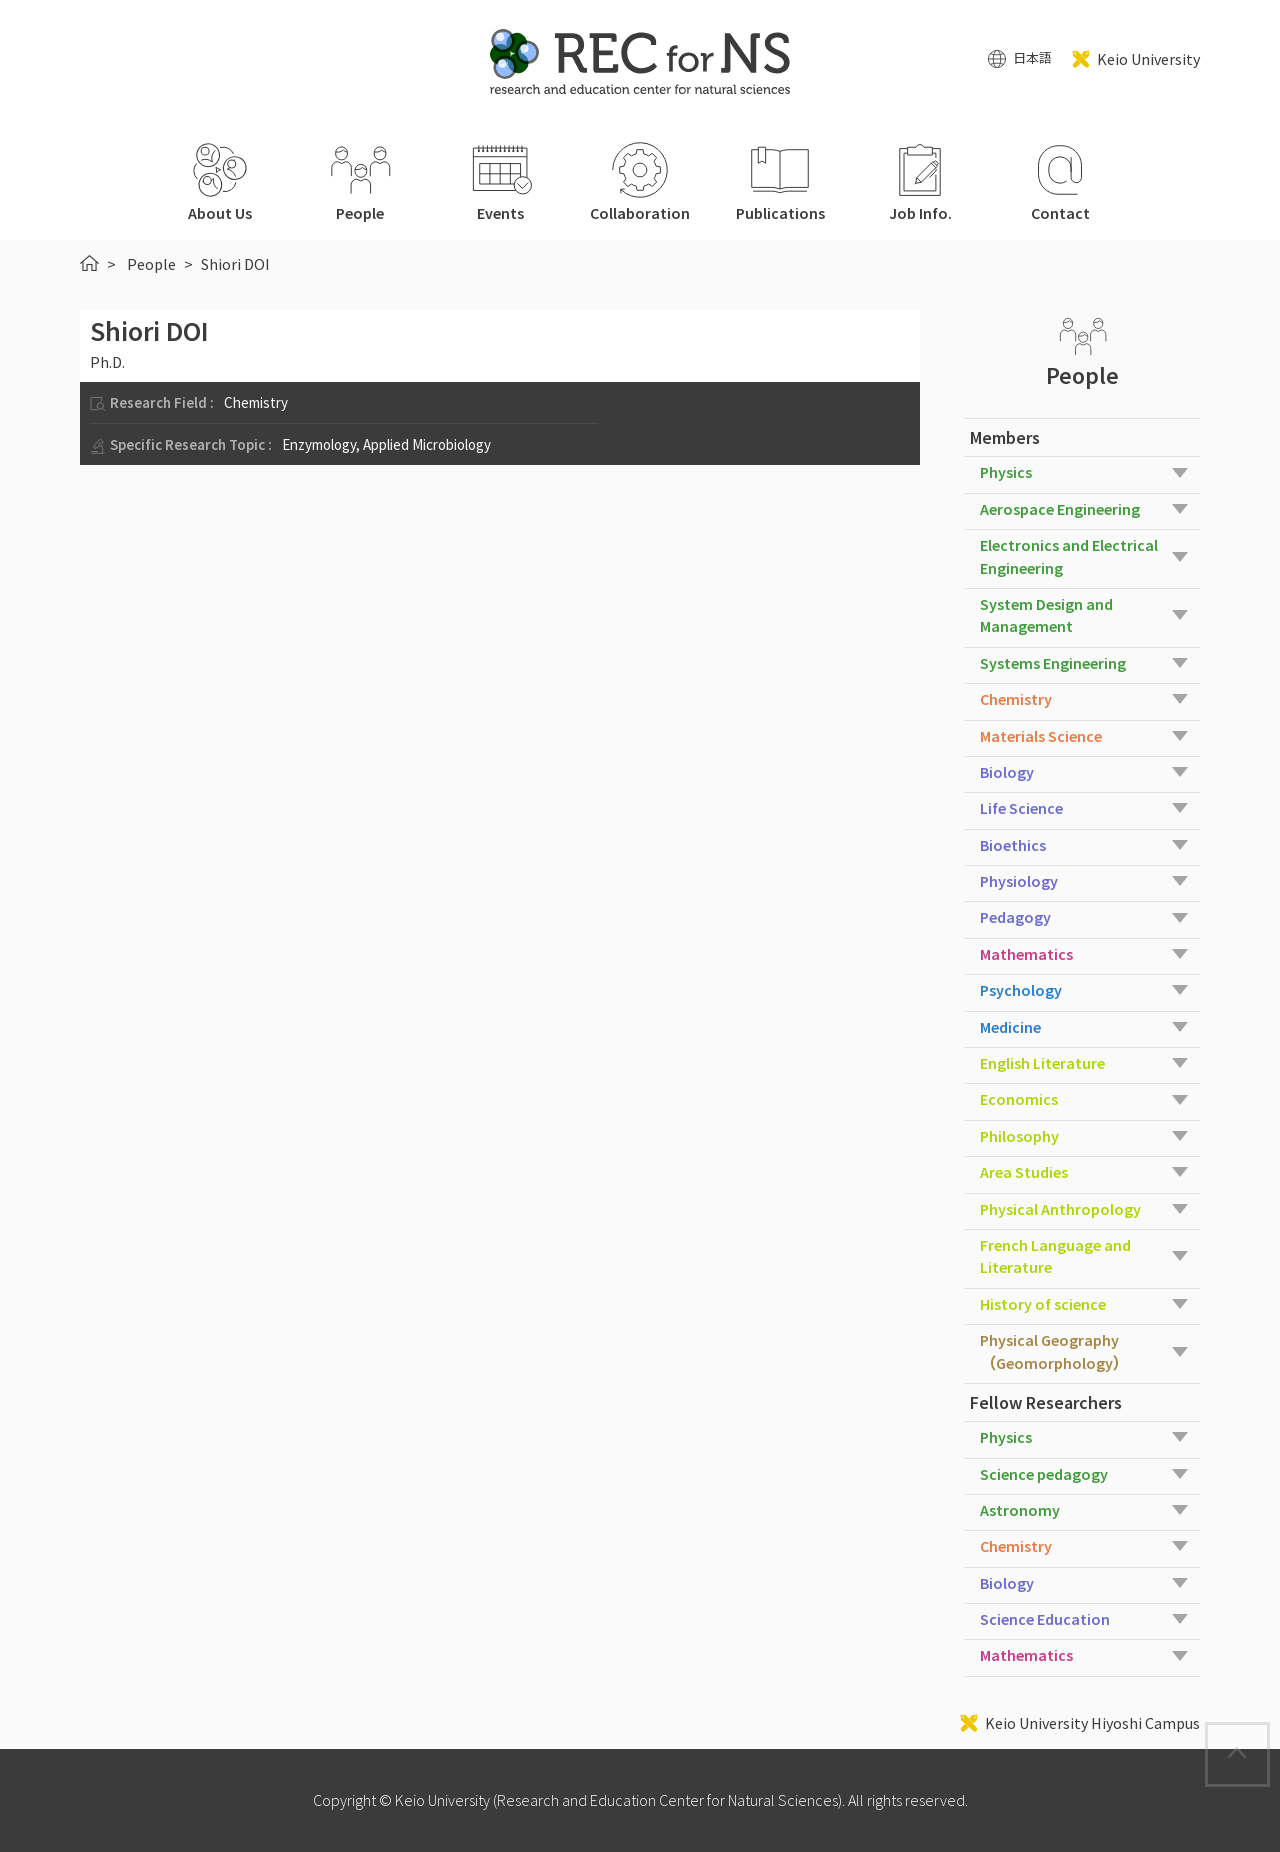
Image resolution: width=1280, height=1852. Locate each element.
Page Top (1268, 1736)
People (151, 264)
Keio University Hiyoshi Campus (1092, 1723)
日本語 (1032, 58)
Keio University (1148, 59)
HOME (89, 263)
